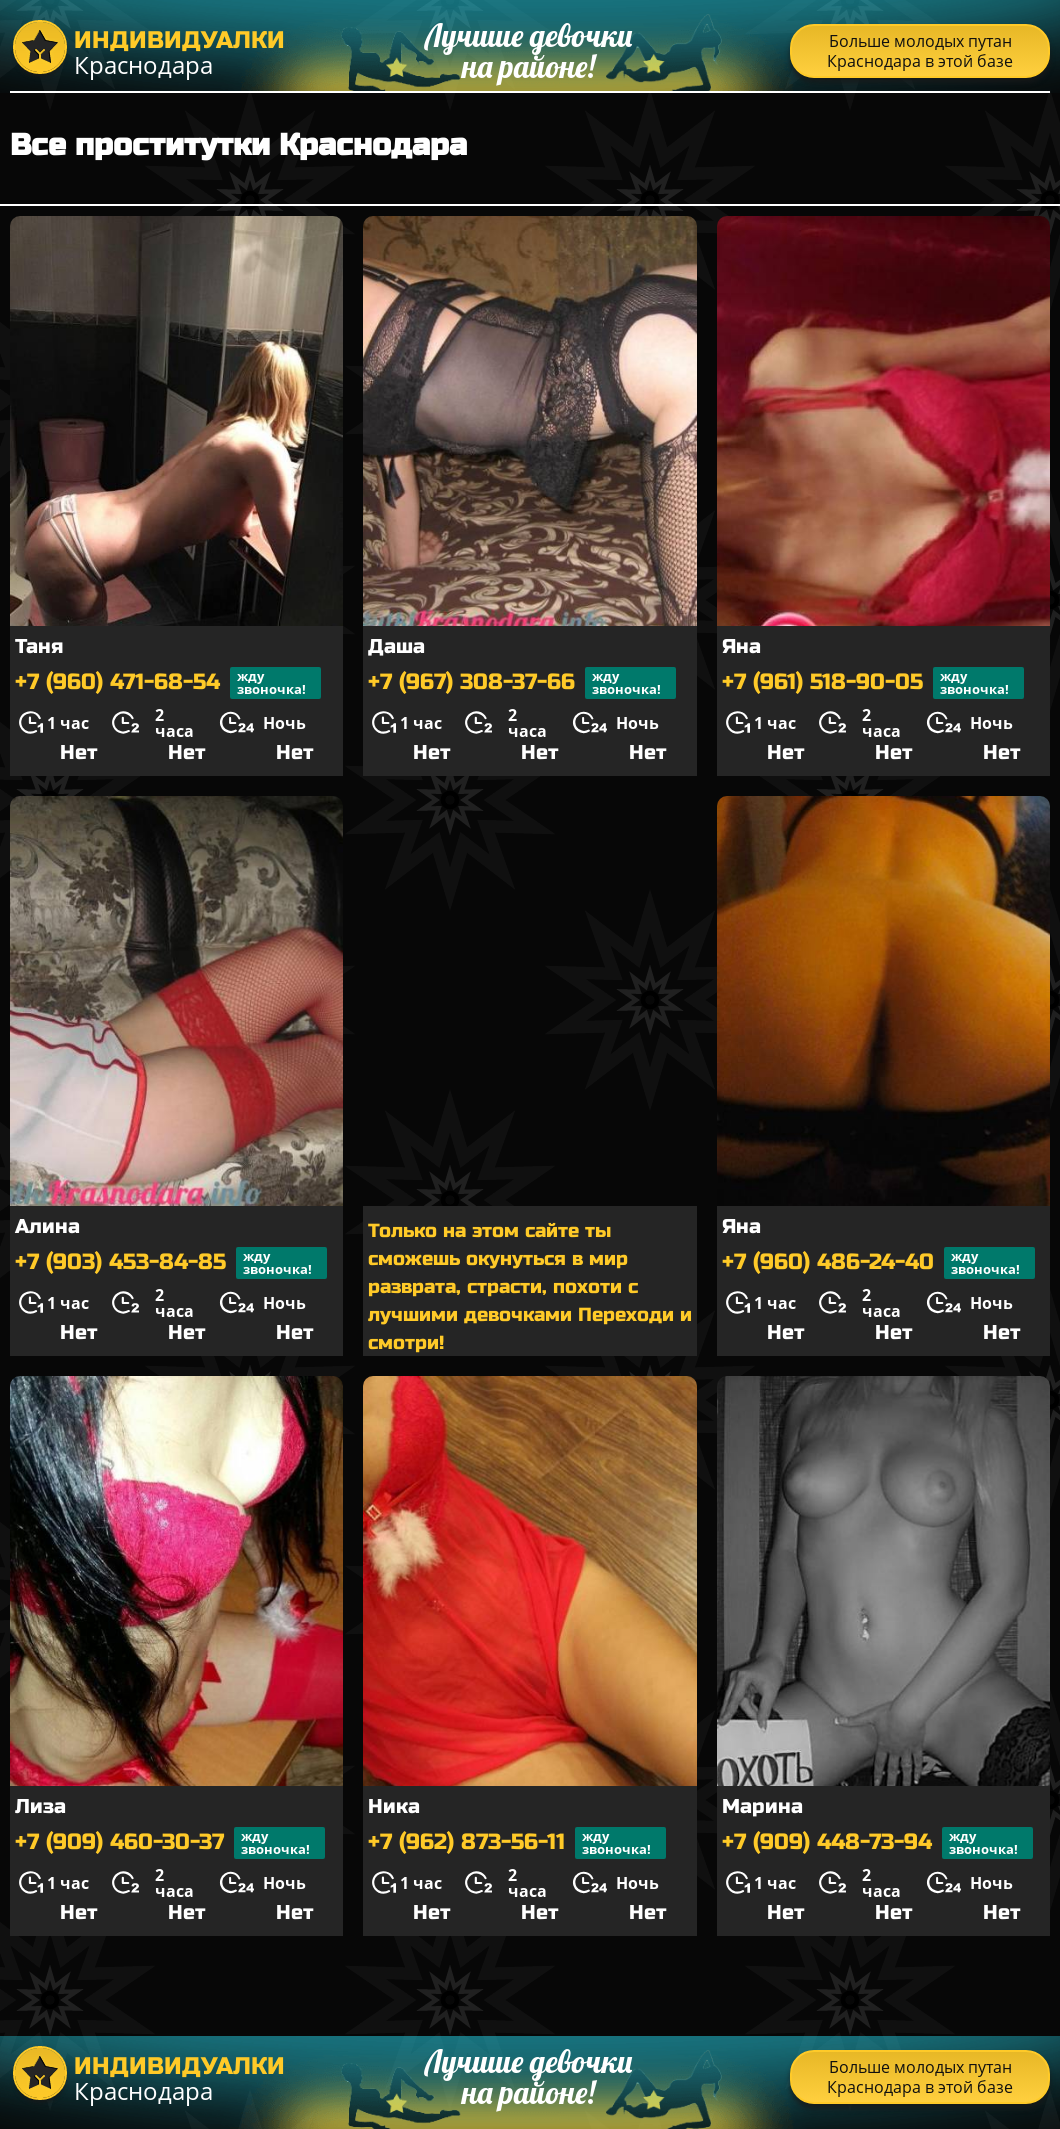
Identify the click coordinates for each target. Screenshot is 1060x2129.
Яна (741, 646)
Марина (762, 1806)
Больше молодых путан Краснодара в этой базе (920, 51)
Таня (39, 646)
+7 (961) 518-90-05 (873, 683)
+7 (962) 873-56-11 (517, 1843)
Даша (396, 646)
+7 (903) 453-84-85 (171, 1263)
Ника (394, 1806)
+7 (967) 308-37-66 (522, 683)
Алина (47, 1226)
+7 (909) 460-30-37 (170, 1843)
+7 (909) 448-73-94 (877, 1843)
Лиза (40, 1806)
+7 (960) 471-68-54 (168, 683)
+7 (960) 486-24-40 (878, 1263)
